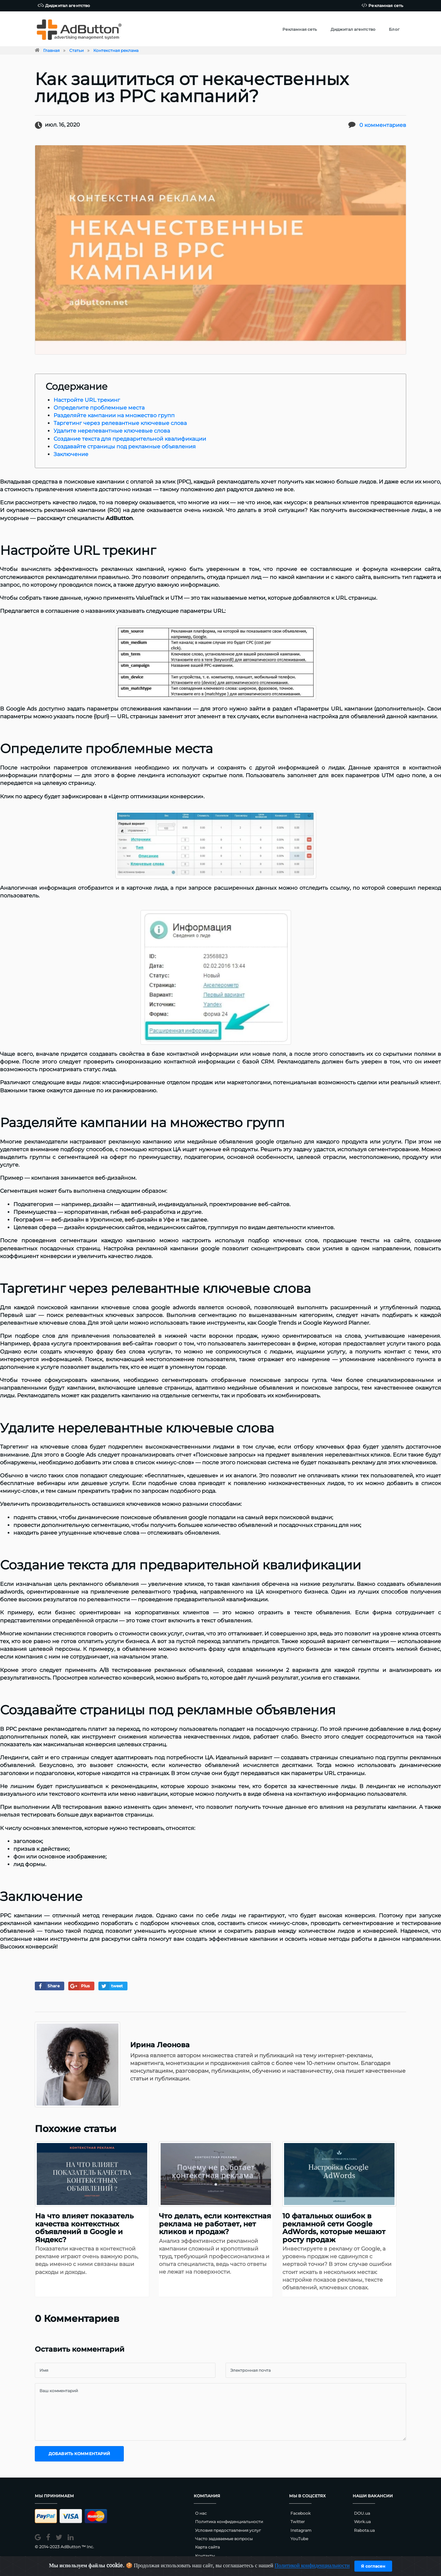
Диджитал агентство (64, 5)
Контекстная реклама (116, 50)
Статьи (76, 50)
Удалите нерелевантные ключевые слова (112, 431)
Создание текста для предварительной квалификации (130, 439)
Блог (394, 29)
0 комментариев (382, 125)
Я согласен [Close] (373, 2566)
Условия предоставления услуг (228, 2530)
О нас (201, 2513)
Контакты (205, 2555)
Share (47, 1986)
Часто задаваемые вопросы (224, 2538)
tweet (111, 1986)
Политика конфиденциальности (229, 2521)
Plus (79, 1986)
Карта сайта (207, 2547)
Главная (51, 50)
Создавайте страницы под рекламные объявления (125, 446)
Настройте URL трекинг (87, 400)
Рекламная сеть (382, 5)
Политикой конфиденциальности (312, 2566)
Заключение (71, 454)
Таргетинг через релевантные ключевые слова (120, 423)
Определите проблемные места (99, 407)
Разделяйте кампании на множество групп (114, 415)
